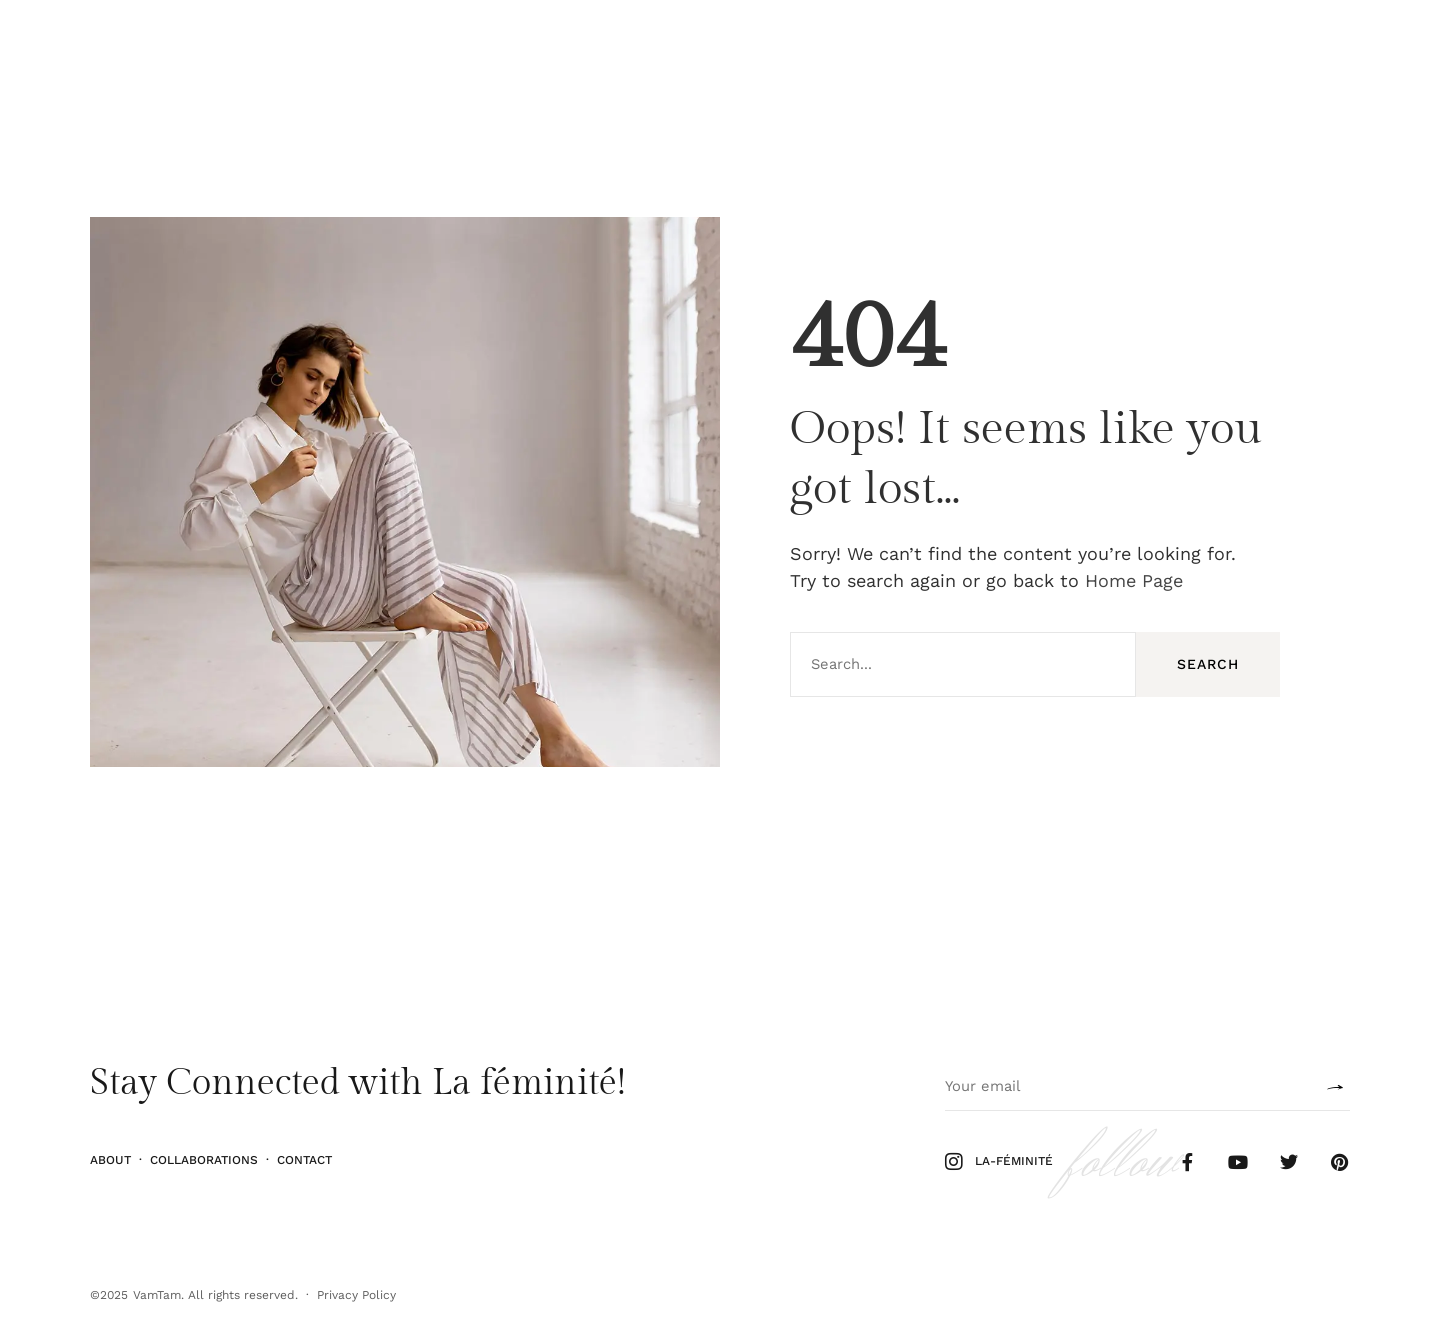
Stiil (145, 43)
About (110, 1159)
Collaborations (204, 1159)
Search (1208, 664)
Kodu (239, 43)
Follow (1286, 43)
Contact (304, 1159)
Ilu (100, 43)
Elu (191, 43)
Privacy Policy (356, 1294)
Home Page (1134, 580)
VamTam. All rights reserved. (215, 1294)
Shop (1348, 43)
